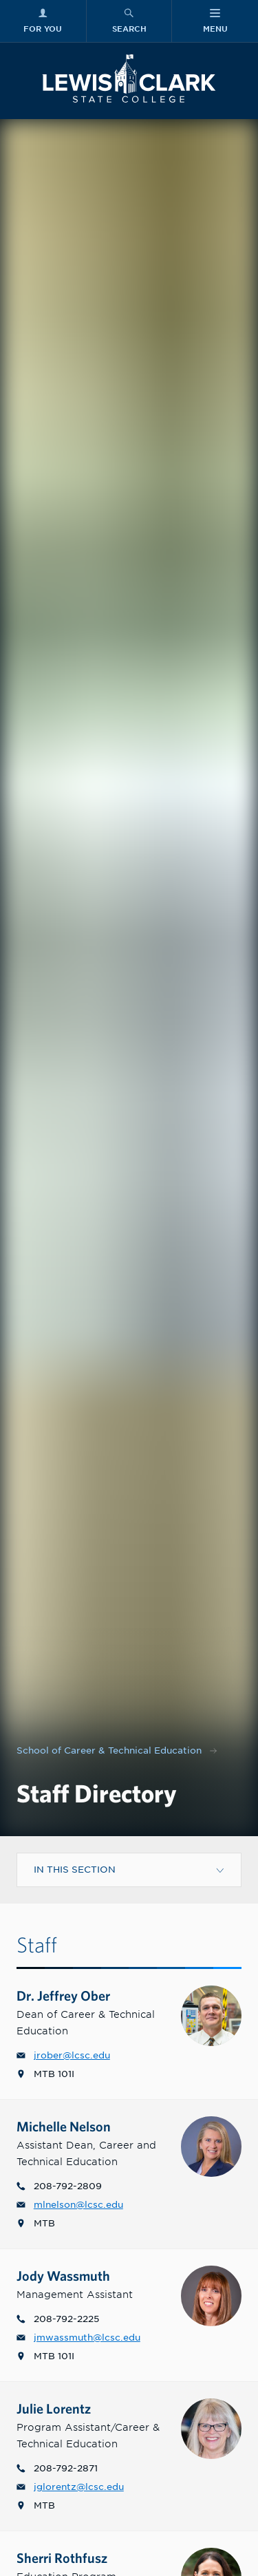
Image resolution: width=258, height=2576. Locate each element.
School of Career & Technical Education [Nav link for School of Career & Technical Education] (109, 1750)
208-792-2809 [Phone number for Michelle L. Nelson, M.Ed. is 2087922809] (59, 2186)
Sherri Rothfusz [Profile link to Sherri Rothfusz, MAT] (71, 2558)
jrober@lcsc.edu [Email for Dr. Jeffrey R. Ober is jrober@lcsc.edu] (63, 2055)
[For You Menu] (43, 21)
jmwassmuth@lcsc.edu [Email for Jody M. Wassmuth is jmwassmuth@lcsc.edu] (78, 2337)
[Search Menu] (129, 21)
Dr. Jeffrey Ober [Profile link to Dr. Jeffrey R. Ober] (73, 1995)
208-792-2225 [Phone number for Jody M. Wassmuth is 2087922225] (58, 2319)
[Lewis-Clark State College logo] (128, 78)
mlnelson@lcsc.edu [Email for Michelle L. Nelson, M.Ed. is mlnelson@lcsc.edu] (70, 2205)
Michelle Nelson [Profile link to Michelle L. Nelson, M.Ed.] (73, 2126)
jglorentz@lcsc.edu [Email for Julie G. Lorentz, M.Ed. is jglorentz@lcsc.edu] (70, 2487)
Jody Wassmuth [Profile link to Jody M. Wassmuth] (73, 2276)
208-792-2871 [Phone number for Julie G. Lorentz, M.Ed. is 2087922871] (57, 2468)
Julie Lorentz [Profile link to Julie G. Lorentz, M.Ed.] (63, 2408)
